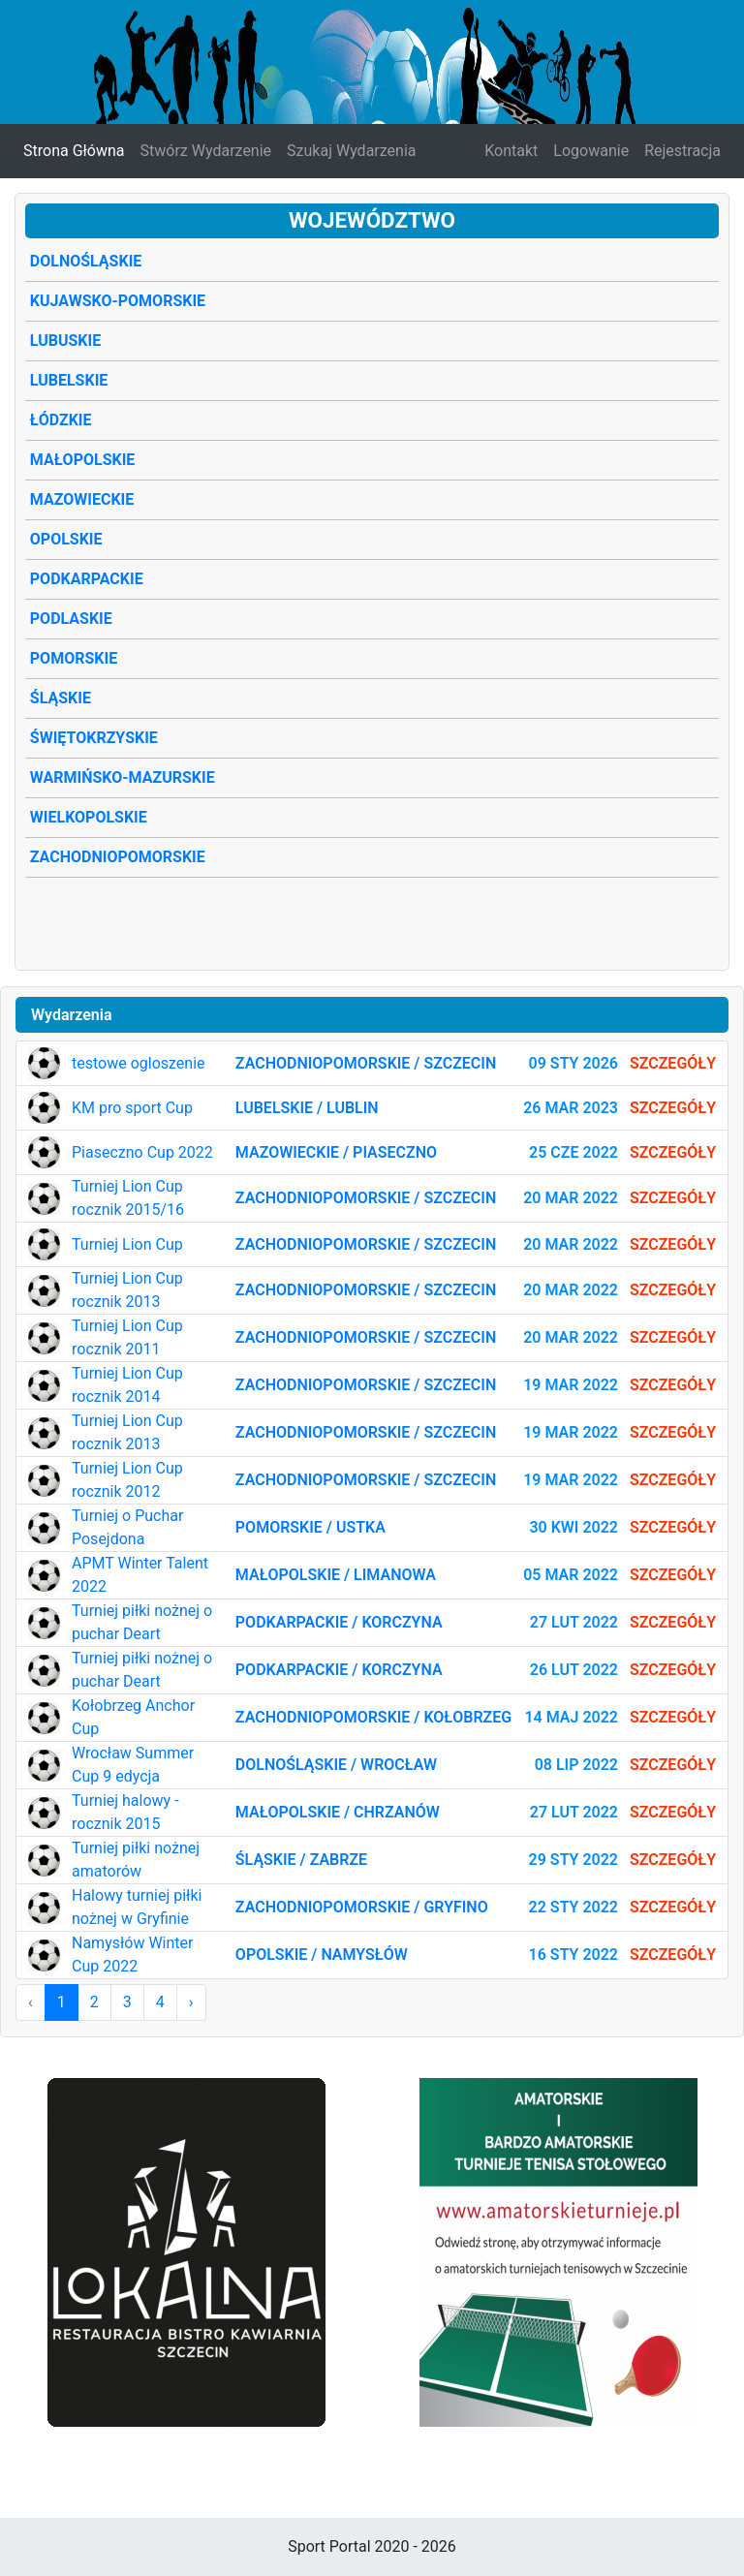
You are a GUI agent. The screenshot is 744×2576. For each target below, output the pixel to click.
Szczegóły (673, 1063)
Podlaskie (71, 618)
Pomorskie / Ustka (310, 1527)
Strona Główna (74, 150)
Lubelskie (69, 380)
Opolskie (66, 539)
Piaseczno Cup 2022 (142, 1152)
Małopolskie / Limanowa (335, 1575)
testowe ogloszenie (138, 1063)
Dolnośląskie (86, 261)
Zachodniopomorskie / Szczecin (365, 1063)
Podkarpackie (86, 579)
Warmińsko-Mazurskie (122, 777)
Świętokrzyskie (94, 738)
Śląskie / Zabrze (301, 1859)
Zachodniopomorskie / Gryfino (361, 1907)
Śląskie (60, 698)
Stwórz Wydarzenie (206, 150)
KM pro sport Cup (132, 1108)
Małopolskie (83, 459)
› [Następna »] (191, 2002)
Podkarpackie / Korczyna (339, 1622)
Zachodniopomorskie (117, 857)
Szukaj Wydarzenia (351, 150)
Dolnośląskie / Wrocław (336, 1764)
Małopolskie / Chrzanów (337, 1812)
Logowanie (591, 150)
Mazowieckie (82, 499)
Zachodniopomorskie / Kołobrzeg (373, 1717)
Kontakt (511, 150)
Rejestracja (682, 150)
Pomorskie (73, 658)
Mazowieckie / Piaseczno (336, 1152)
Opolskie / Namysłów (321, 1954)
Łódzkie (61, 420)
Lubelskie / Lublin (307, 1108)
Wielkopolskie (88, 817)
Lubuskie (65, 340)
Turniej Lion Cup (127, 1244)
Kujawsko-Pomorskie (117, 301)
